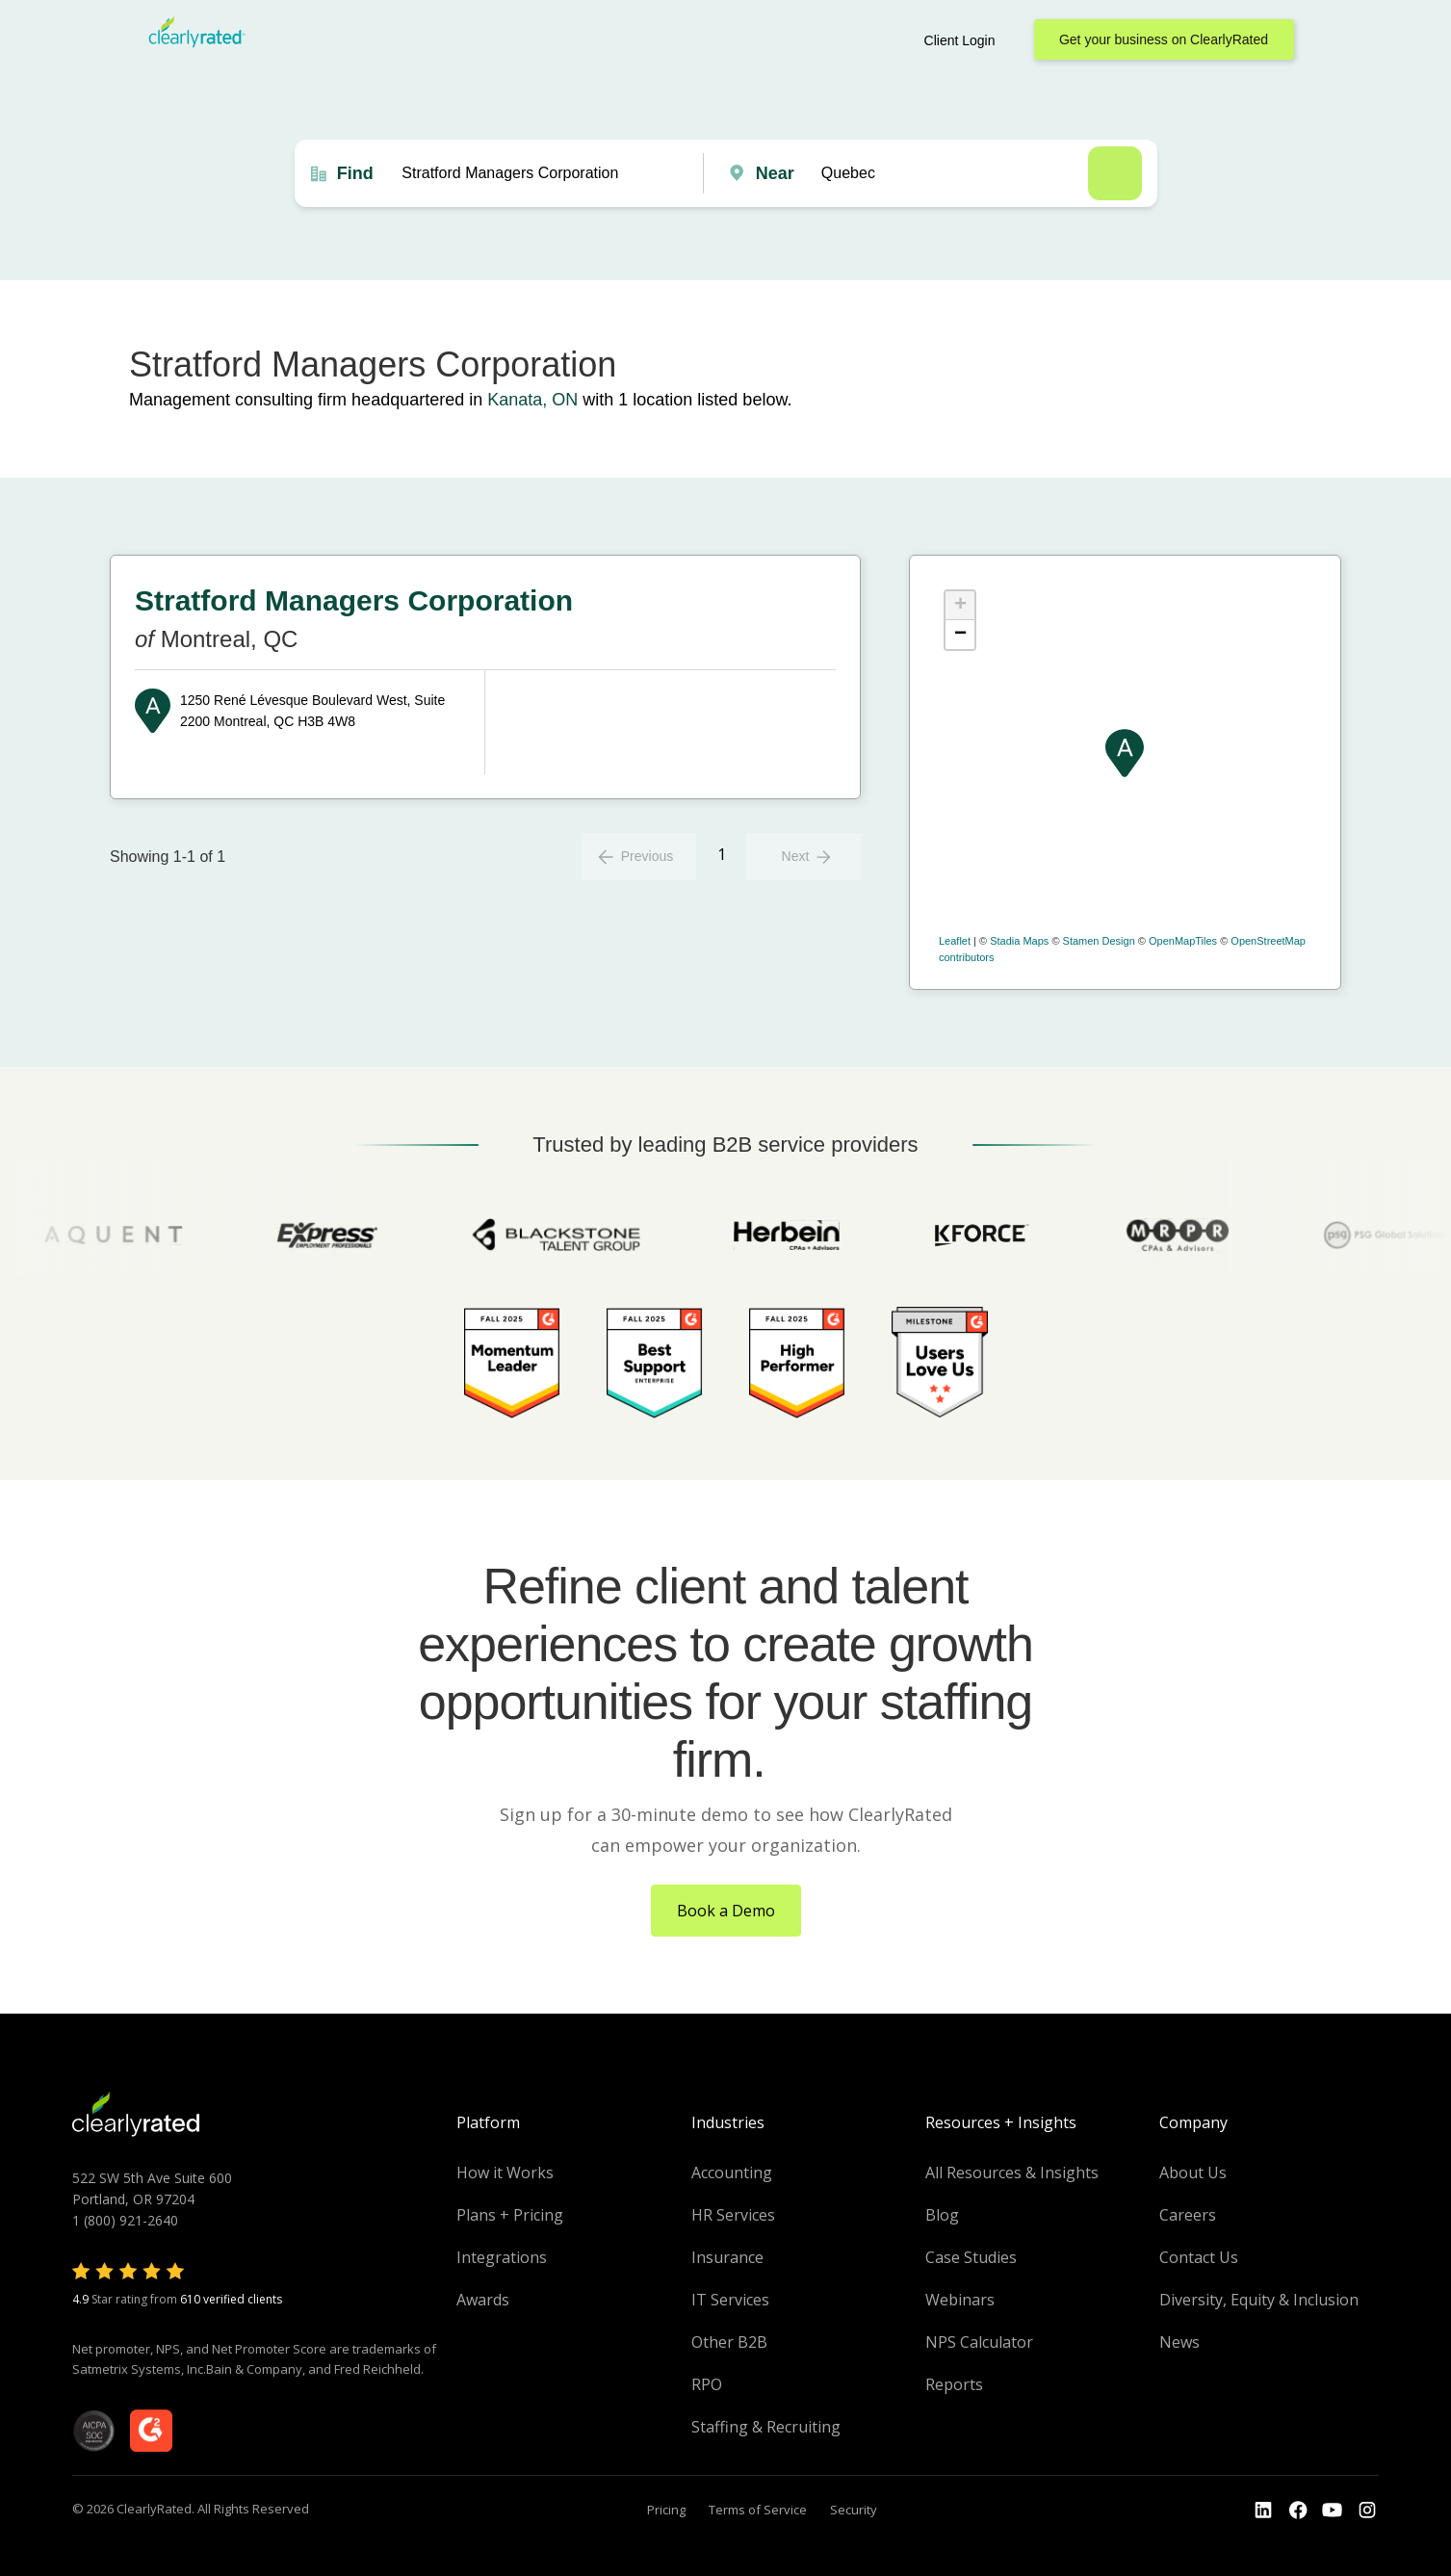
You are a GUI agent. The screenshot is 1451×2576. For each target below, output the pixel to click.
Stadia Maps (1019, 941)
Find (355, 173)
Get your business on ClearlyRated (1163, 39)
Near (775, 173)
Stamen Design (1099, 941)
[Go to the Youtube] (1297, 2510)
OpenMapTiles (1183, 941)
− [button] (960, 634)
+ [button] (960, 605)
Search (1115, 173)
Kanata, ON (532, 399)
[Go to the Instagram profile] (1367, 2510)
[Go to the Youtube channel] (1332, 2510)
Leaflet (955, 941)
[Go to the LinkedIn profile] (1263, 2510)
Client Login (960, 40)
